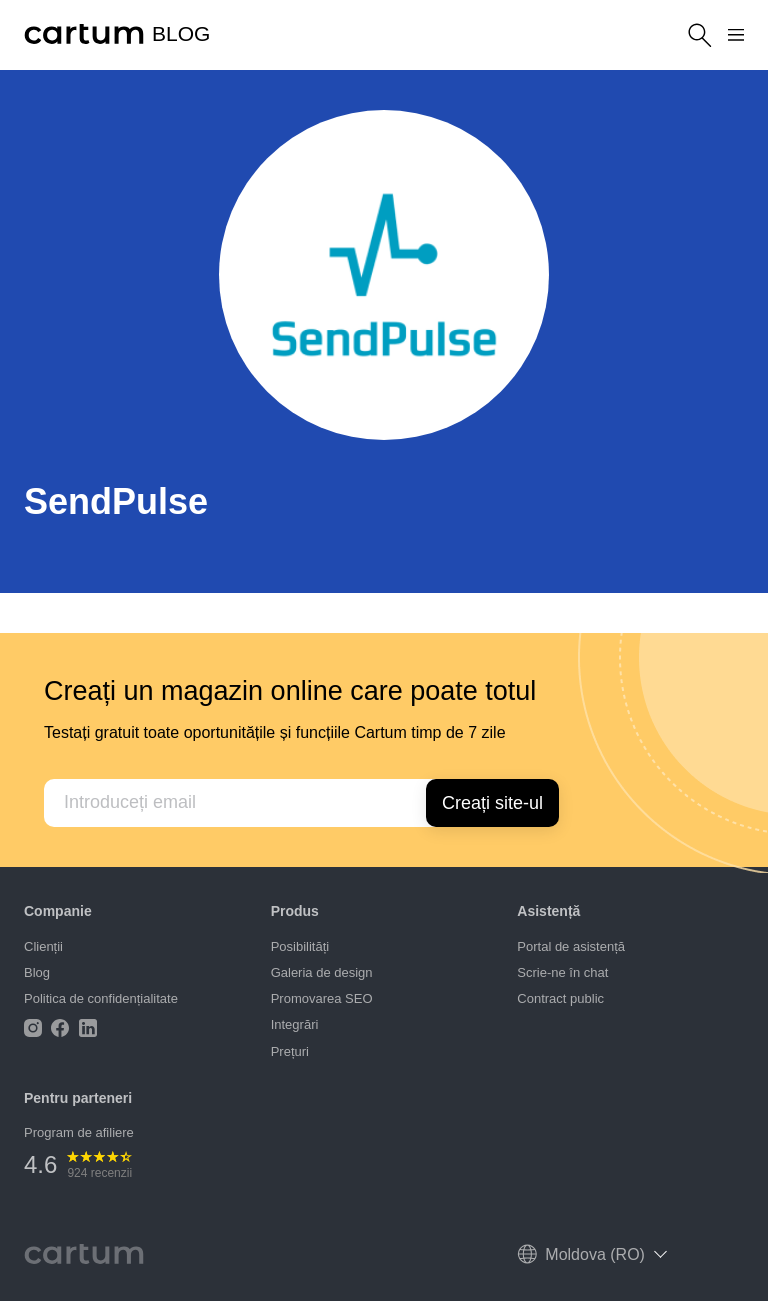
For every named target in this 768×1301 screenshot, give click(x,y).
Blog (37, 972)
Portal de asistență (571, 946)
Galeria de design (322, 972)
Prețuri (290, 1051)
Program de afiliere (79, 1132)
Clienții (43, 946)
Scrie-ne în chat (562, 972)
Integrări (295, 1024)
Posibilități (300, 946)
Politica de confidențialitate (101, 998)
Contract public (560, 998)
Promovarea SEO (322, 998)
